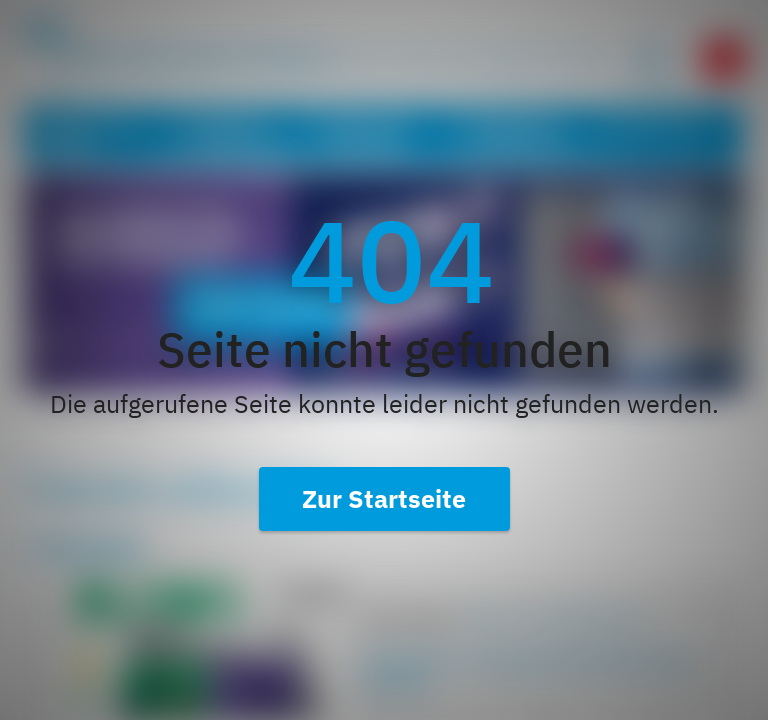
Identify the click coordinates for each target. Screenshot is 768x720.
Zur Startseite (384, 498)
